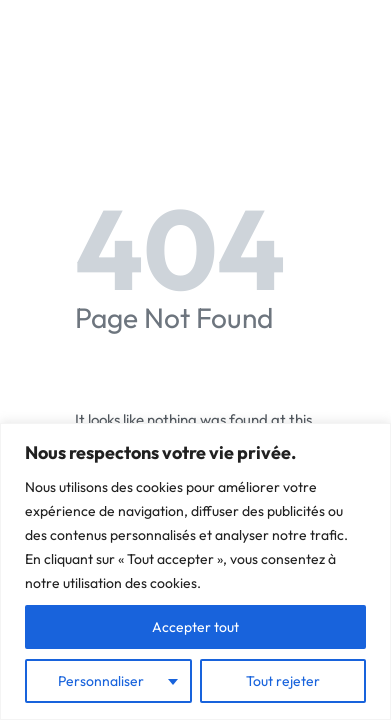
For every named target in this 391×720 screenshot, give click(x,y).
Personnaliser (101, 681)
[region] (195, 571)
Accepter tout (195, 627)
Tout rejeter (283, 681)
